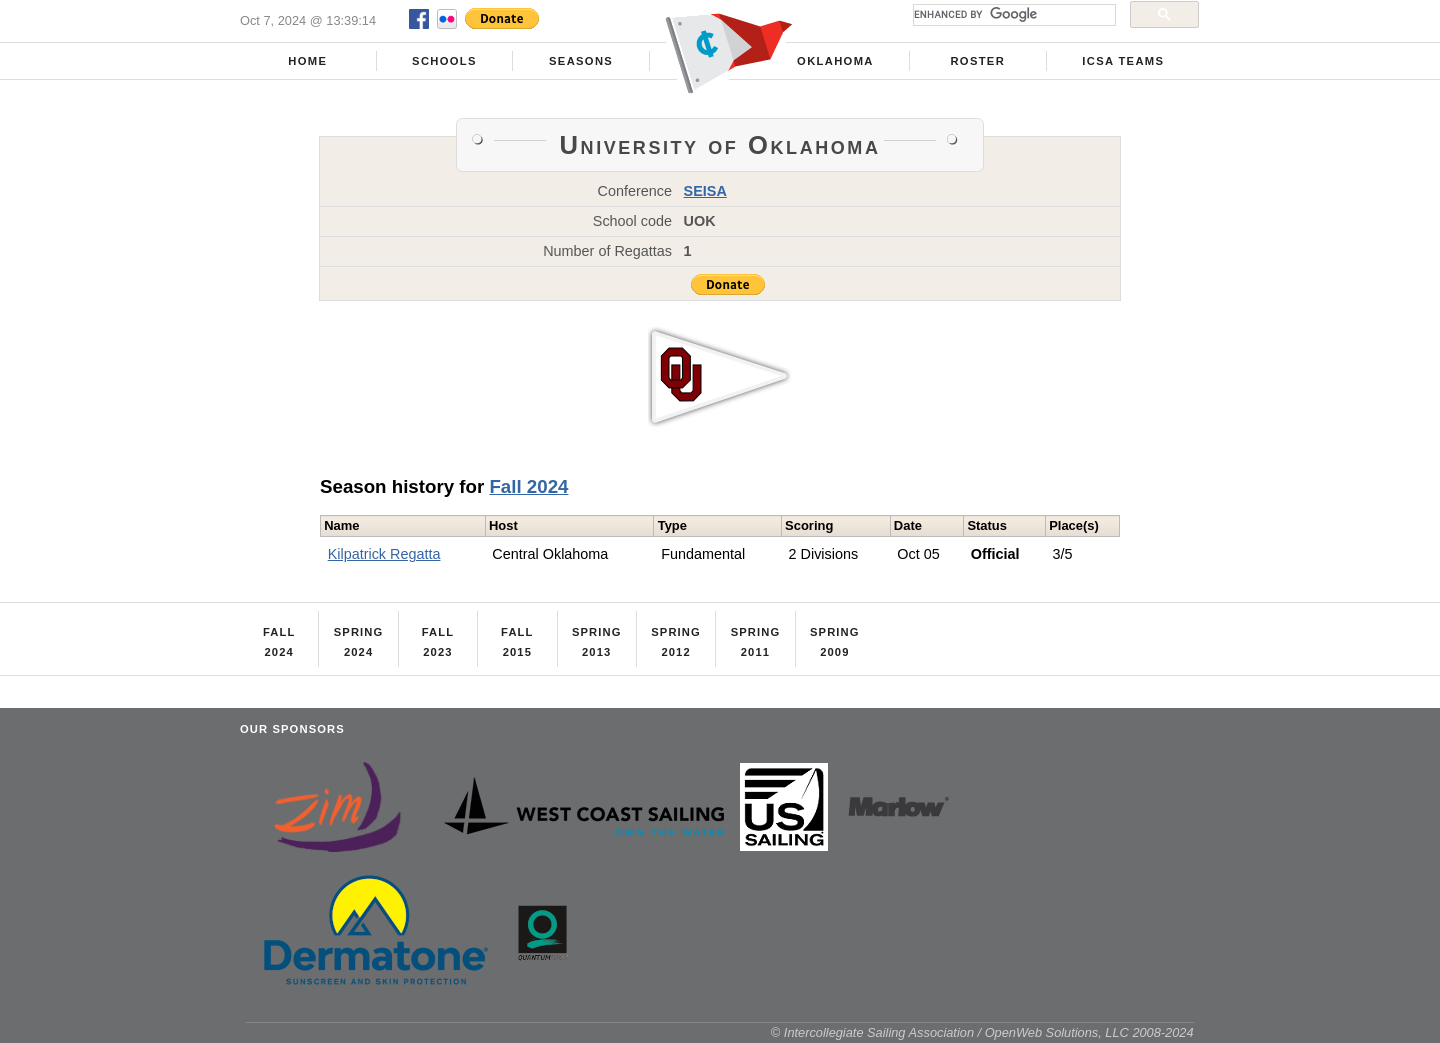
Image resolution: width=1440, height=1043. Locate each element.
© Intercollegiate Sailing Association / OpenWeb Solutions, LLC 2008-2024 (982, 1032)
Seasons (581, 61)
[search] (1012, 15)
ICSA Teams (1123, 61)
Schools (444, 61)
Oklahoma (835, 61)
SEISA (705, 191)
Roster (977, 61)
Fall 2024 (528, 486)
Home (307, 61)
